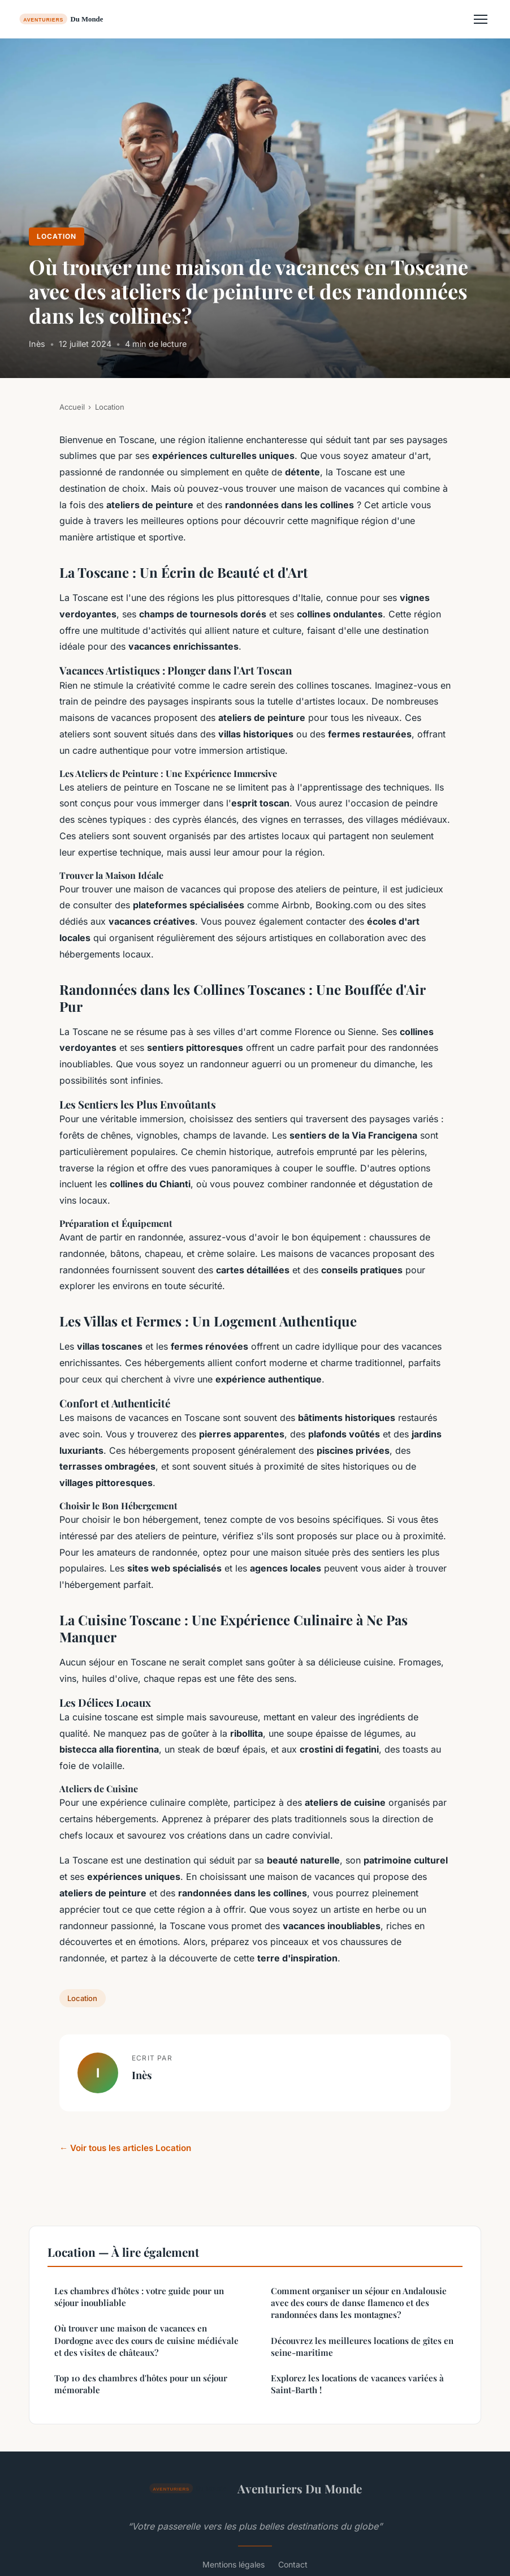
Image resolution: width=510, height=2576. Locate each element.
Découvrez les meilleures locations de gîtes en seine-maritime (362, 2346)
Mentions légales (233, 2564)
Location (56, 236)
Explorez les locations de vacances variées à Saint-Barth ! (357, 2383)
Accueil (72, 406)
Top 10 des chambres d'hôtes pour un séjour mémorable (140, 2383)
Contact (293, 2564)
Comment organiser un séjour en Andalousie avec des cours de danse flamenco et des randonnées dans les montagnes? (359, 2303)
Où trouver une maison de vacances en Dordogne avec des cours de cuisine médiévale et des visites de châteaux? (146, 2340)
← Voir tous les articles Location (125, 2148)
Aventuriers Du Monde (255, 2488)
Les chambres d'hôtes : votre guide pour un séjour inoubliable (139, 2296)
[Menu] (480, 19)
